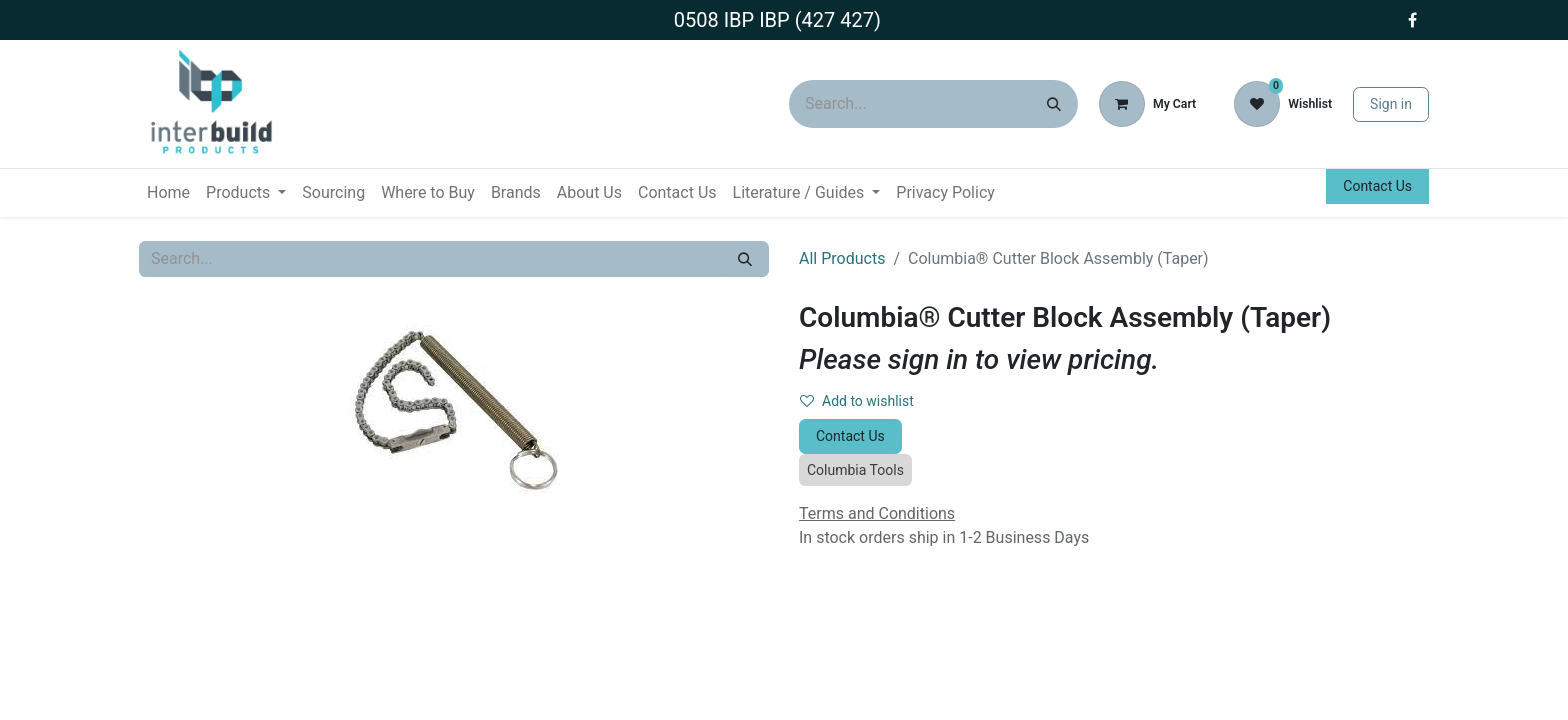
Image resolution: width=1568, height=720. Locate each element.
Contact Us (1377, 186)
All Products (842, 258)
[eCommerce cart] (1147, 104)
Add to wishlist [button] (857, 401)
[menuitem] (168, 193)
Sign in (1391, 104)
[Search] (1054, 104)
